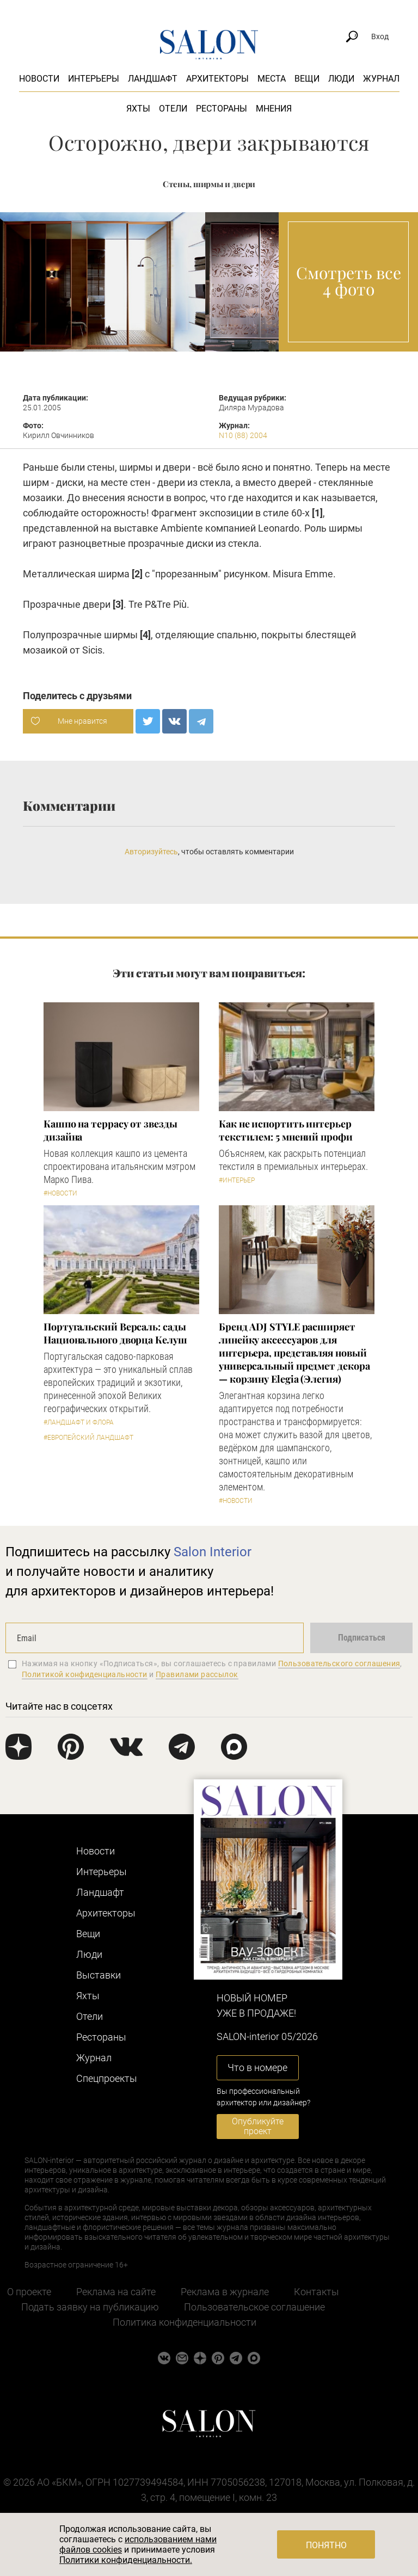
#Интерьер (237, 1180)
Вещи (306, 78)
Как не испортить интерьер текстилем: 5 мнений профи (286, 1130)
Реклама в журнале (225, 2291)
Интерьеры (93, 78)
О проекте (29, 2291)
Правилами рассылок (197, 1674)
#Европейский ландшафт (88, 1437)
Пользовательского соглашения (339, 1663)
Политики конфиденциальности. (125, 2560)
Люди (341, 78)
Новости (39, 78)
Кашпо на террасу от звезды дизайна (110, 1130)
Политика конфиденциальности (184, 2322)
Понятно (326, 2545)
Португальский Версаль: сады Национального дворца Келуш (115, 1333)
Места (271, 78)
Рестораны (221, 108)
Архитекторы (217, 78)
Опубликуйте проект (258, 2126)
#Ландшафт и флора (79, 1422)
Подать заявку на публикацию (90, 2307)
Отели (173, 108)
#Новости (60, 1193)
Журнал (381, 78)
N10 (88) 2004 (243, 435)
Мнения (274, 108)
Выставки (98, 1975)
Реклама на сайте (116, 2291)
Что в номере (257, 2067)
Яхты (138, 108)
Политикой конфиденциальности (84, 1674)
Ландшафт (152, 78)
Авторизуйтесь (151, 851)
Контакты (316, 2291)
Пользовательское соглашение (254, 2307)
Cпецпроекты (106, 2078)
